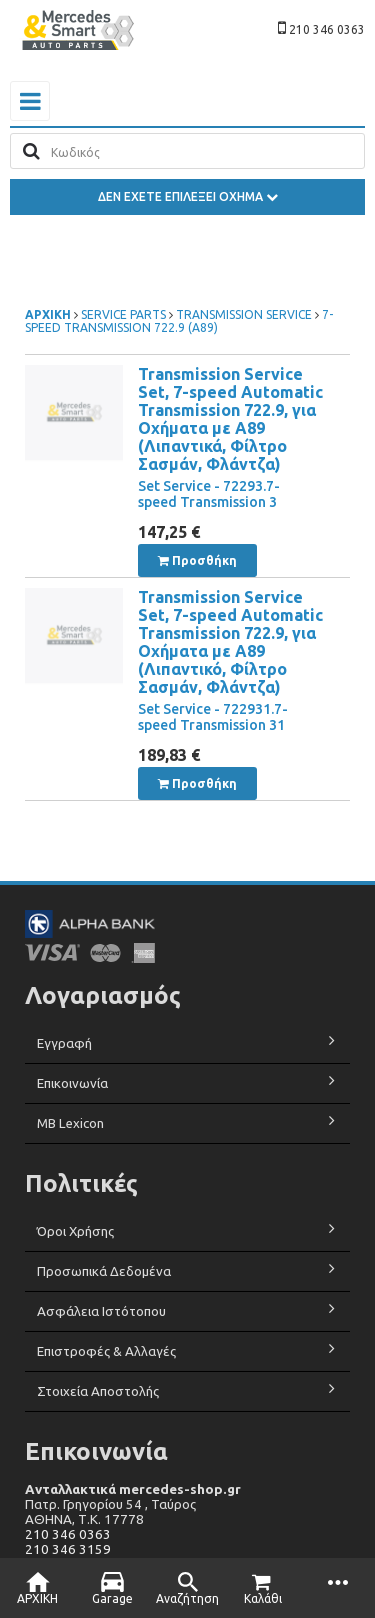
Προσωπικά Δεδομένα (104, 1271)
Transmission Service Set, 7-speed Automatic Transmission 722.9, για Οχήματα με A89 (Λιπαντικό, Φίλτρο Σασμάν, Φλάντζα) (230, 642)
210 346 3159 (68, 1549)
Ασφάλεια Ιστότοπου (101, 1311)
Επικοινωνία (72, 1083)
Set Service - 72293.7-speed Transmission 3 (209, 494)
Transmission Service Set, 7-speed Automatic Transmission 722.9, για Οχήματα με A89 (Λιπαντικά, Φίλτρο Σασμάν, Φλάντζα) (230, 419)
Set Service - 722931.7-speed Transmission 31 (213, 717)
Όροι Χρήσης (75, 1231)
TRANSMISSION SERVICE (244, 314)
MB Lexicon (72, 1123)
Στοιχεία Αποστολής (98, 1391)
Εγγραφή (64, 1043)
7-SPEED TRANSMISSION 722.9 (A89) (179, 321)
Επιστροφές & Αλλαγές (106, 1351)
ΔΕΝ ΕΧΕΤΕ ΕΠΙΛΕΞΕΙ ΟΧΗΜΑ (188, 196)
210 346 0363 (68, 1534)
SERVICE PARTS (125, 314)
